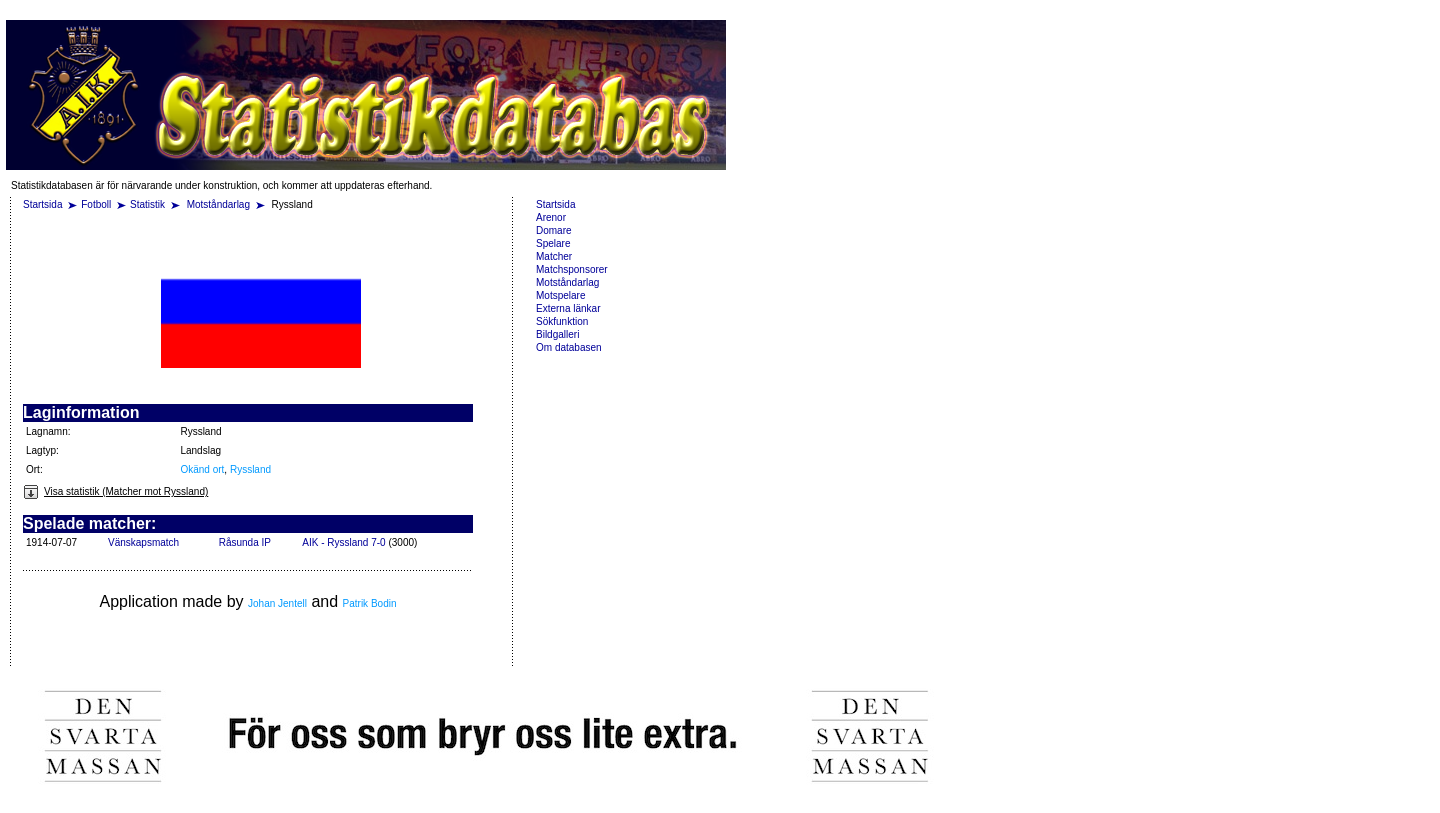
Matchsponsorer (572, 269)
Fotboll (96, 204)
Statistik (147, 204)
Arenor (551, 217)
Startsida (42, 204)
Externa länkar (568, 308)
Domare (554, 230)
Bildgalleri (557, 334)
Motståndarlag (220, 204)
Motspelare (560, 295)
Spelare (553, 243)
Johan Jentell (277, 603)
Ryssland (250, 469)
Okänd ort (202, 469)
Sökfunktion (562, 321)
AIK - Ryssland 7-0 (343, 542)
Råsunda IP (245, 542)
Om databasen (569, 347)
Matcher (554, 256)
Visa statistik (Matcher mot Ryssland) (115, 491)
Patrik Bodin (370, 603)
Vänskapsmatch (143, 542)
